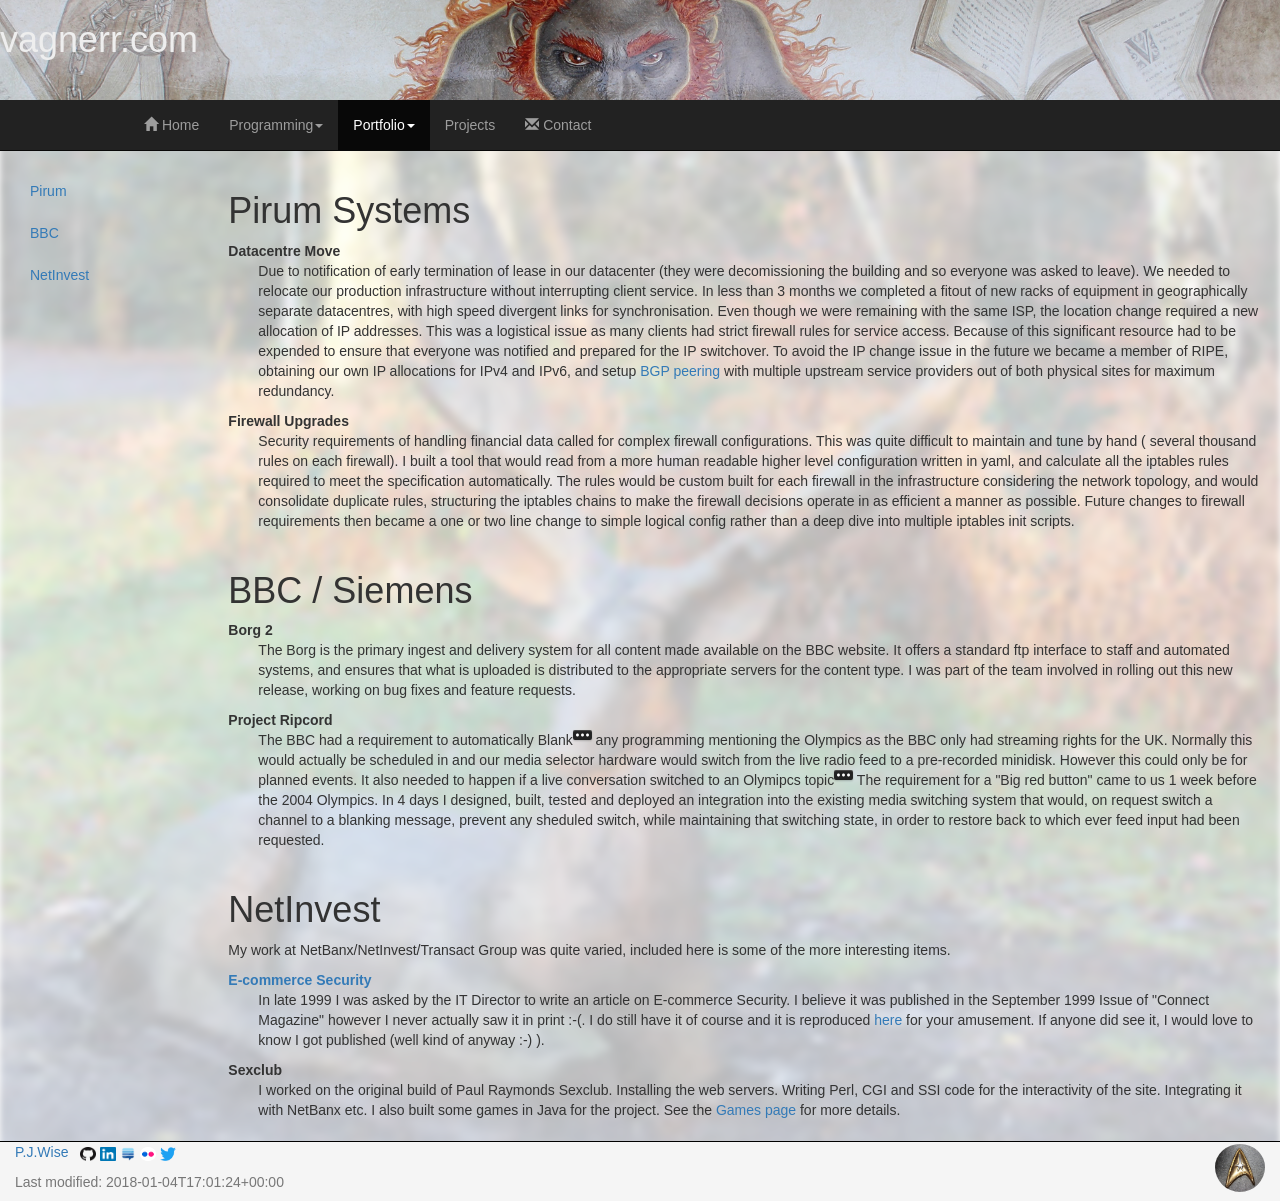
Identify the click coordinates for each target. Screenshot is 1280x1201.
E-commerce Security (299, 980)
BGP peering (680, 371)
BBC (44, 233)
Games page (756, 1110)
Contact (558, 125)
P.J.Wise (41, 1152)
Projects (470, 125)
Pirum (48, 191)
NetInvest (59, 275)
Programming (276, 125)
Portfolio (383, 125)
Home (171, 125)
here (888, 1020)
